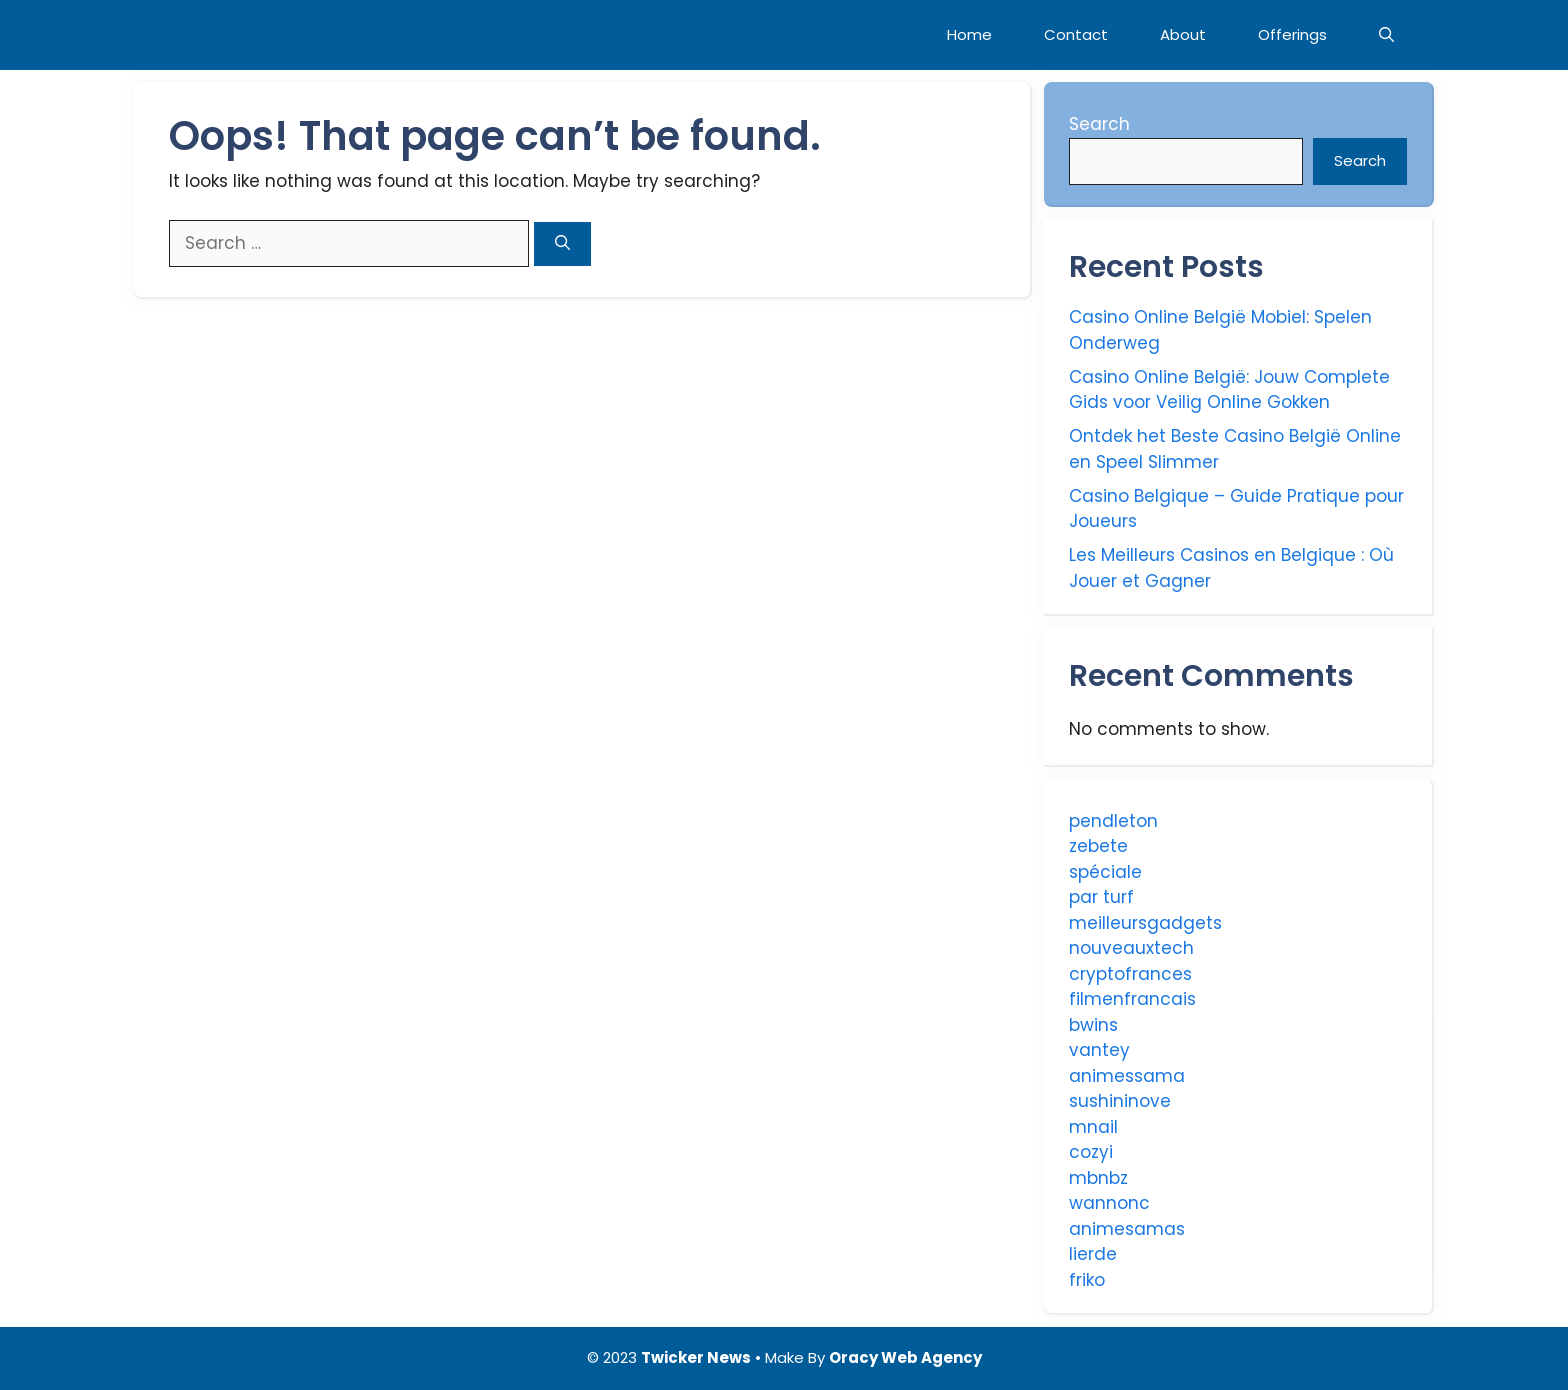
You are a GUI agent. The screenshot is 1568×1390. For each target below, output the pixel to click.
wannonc (1109, 1203)
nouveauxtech (1131, 948)
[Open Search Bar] (1386, 35)
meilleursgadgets (1145, 923)
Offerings (1292, 34)
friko (1087, 1280)
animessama (1127, 1076)
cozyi (1091, 1152)
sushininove (1120, 1101)
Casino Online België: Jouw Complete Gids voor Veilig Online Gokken (1229, 390)
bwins (1093, 1025)
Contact (1076, 34)
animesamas (1127, 1229)
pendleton (1113, 821)
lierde (1093, 1254)
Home (969, 34)
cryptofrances (1130, 974)
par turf (1101, 897)
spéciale (1105, 872)
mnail (1093, 1127)
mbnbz (1098, 1178)
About (1183, 34)
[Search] (562, 244)
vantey (1099, 1050)
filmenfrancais (1132, 999)
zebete (1098, 846)
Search (1099, 124)
